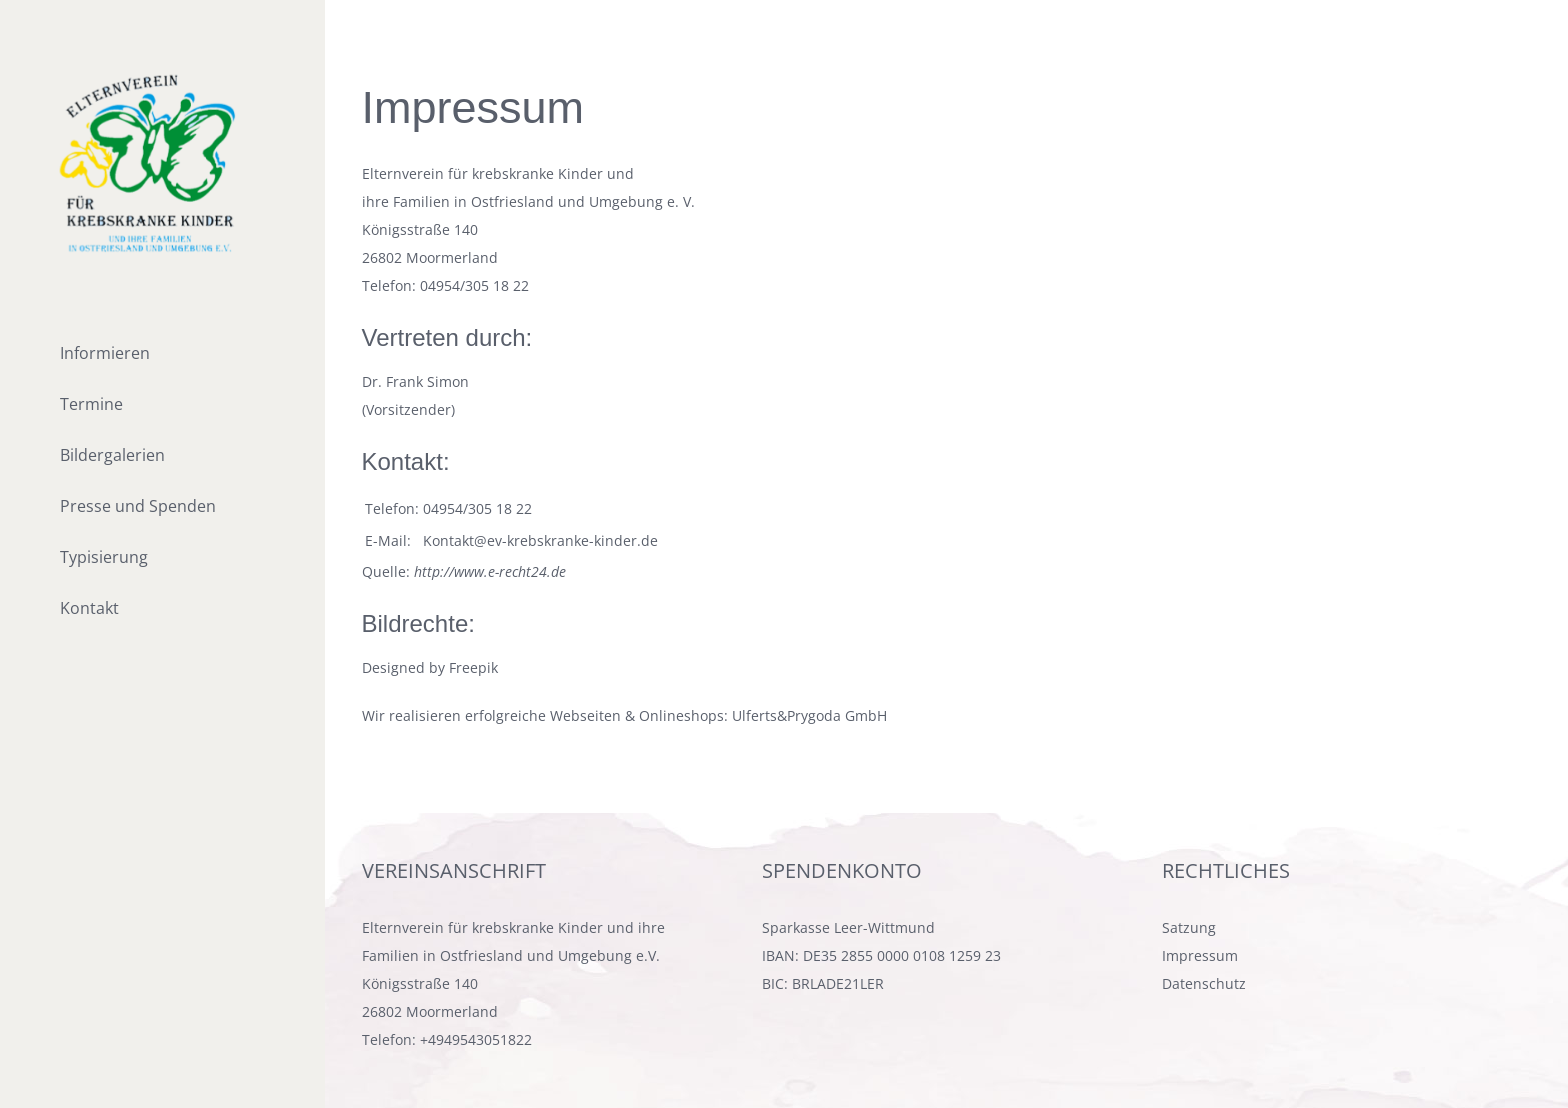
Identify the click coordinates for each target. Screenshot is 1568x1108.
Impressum (1200, 955)
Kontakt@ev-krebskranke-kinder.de (540, 540)
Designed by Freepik (430, 667)
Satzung (1189, 927)
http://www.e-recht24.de (490, 571)
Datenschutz (1204, 983)
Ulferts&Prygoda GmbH (809, 715)
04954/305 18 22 (474, 285)
